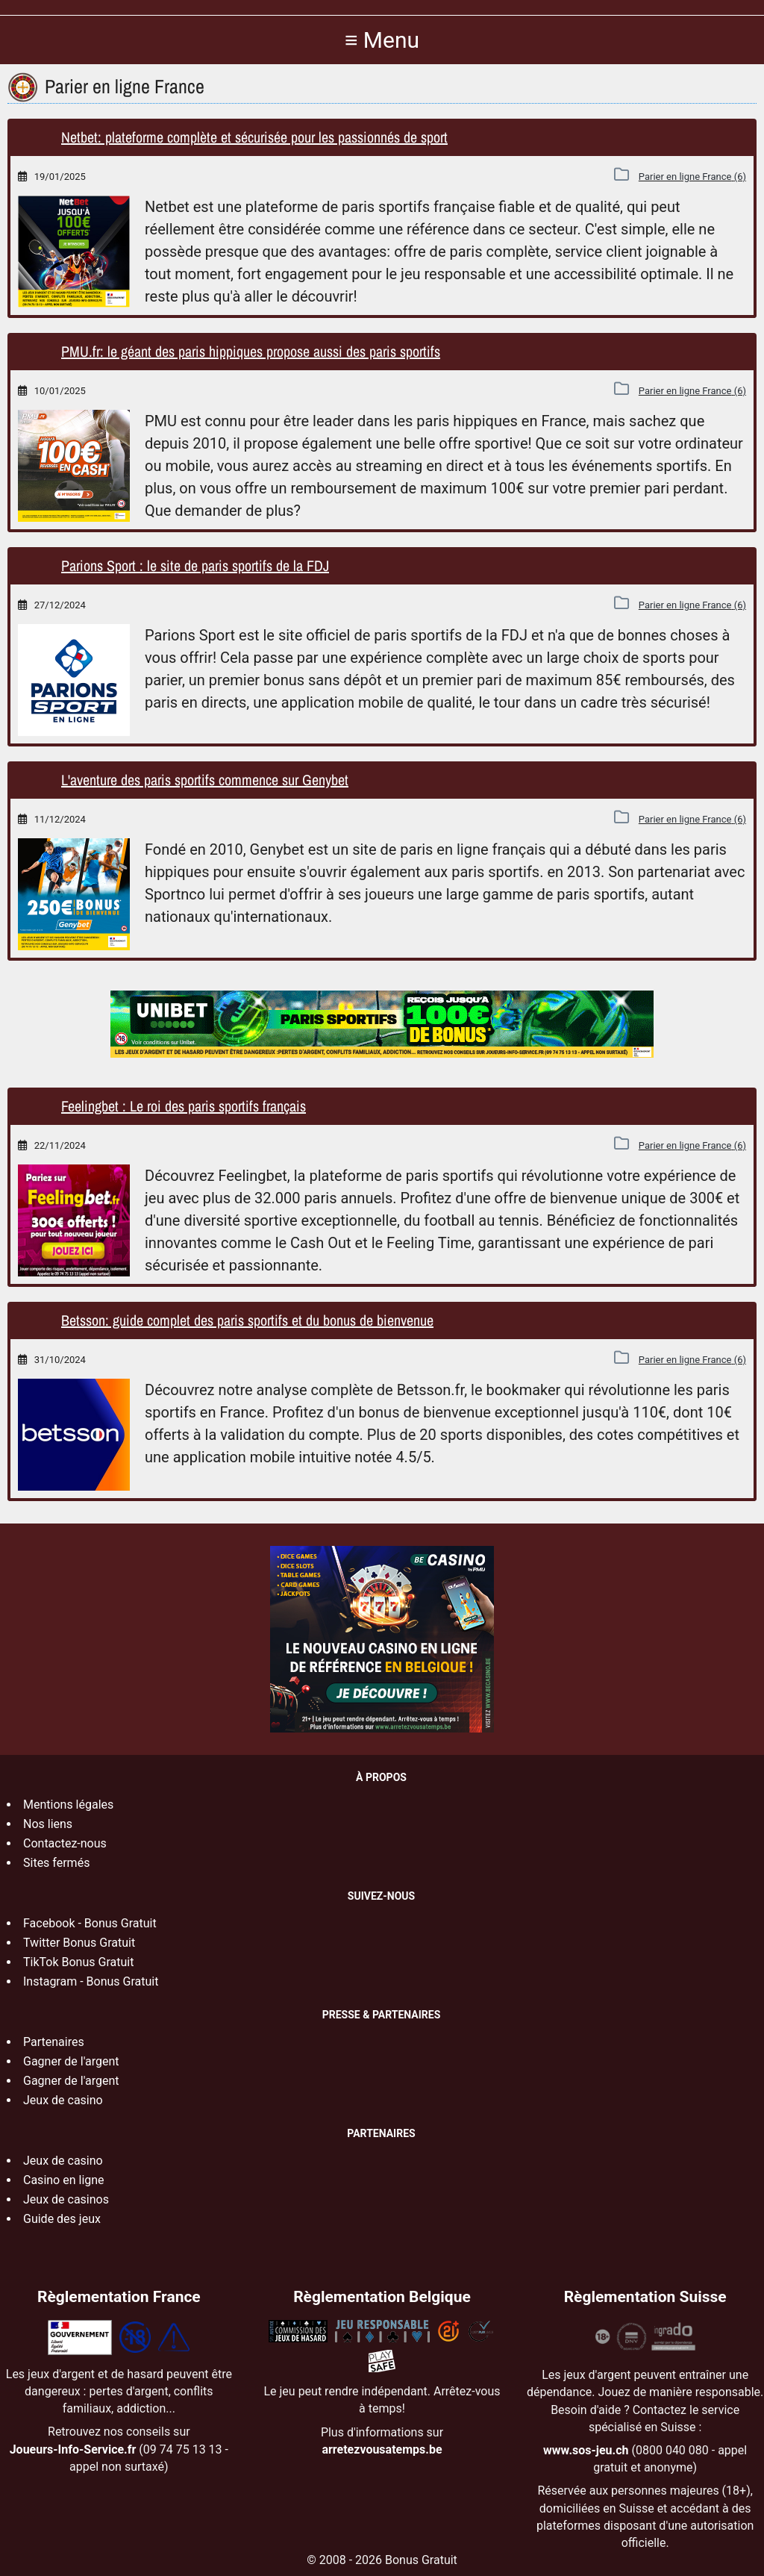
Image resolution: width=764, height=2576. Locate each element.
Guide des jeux (62, 2219)
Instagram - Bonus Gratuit (90, 1981)
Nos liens (47, 1824)
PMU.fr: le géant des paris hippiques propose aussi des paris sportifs (250, 351)
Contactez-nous (65, 1843)
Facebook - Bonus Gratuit (90, 1923)
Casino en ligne (63, 2180)
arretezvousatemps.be (382, 2449)
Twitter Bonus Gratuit (79, 1943)
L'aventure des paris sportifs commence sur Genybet (204, 780)
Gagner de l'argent (71, 2061)
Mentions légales (68, 1804)
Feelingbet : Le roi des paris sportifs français (183, 1106)
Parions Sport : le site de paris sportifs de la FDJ (195, 565)
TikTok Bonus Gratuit (78, 1962)
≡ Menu (382, 40)
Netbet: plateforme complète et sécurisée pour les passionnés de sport (254, 137)
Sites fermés (56, 1863)
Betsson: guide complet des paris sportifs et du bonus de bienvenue (247, 1320)
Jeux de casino (63, 2100)
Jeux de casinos (66, 2199)
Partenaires (53, 2042)
